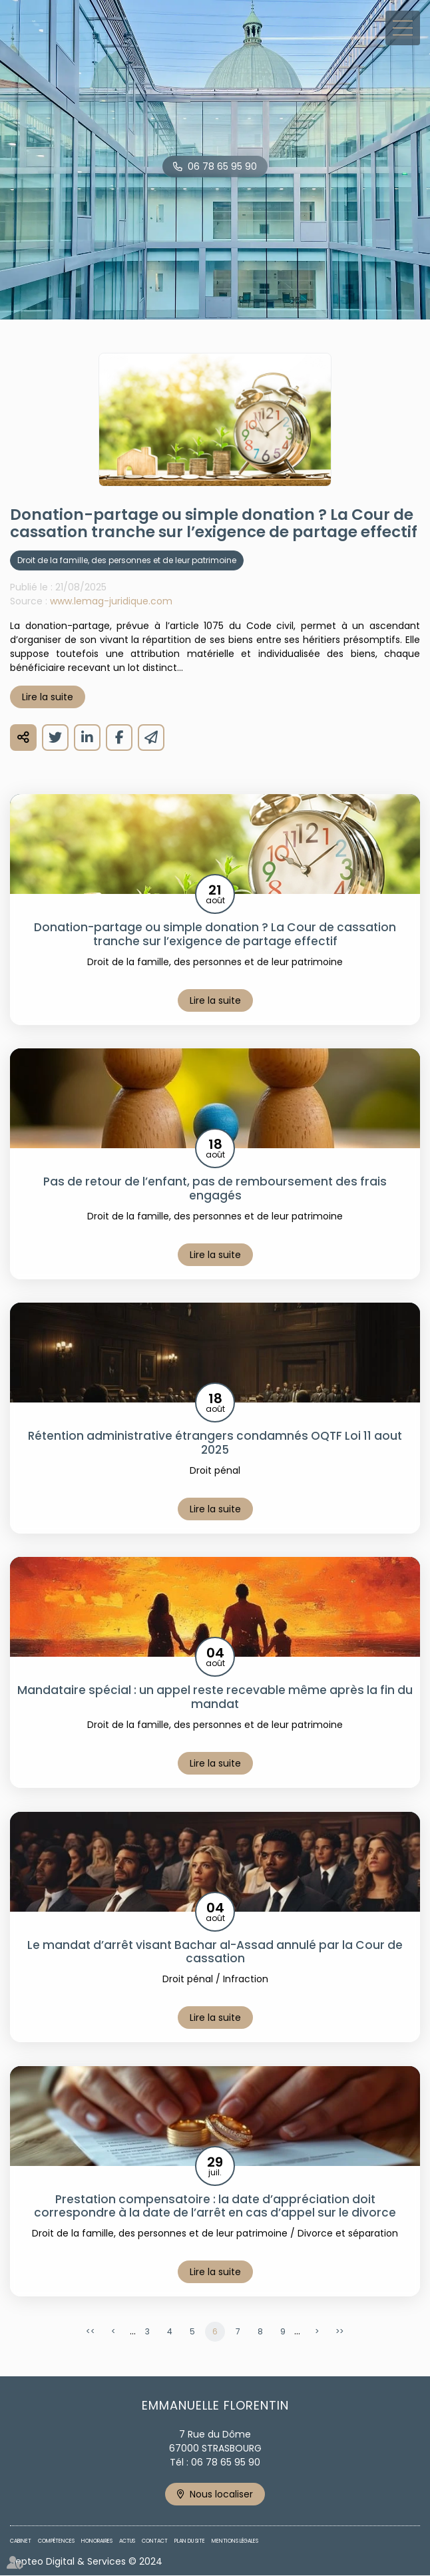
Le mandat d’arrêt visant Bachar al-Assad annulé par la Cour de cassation (215, 1952)
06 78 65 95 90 (222, 166)
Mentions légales (235, 2541)
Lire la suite (47, 697)
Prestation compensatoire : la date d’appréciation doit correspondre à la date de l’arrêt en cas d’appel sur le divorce (215, 2206)
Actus (127, 2541)
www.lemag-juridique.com (111, 601)
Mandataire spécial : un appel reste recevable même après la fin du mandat (215, 1697)
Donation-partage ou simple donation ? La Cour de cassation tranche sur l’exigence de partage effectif (215, 934)
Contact (155, 2541)
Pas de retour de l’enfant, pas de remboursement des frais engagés (215, 1188)
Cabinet (20, 2541)
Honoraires (96, 2541)
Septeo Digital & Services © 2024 (86, 2561)
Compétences (56, 2541)
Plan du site (189, 2541)
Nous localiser (221, 2494)
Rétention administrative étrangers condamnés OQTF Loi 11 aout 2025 (215, 1442)
